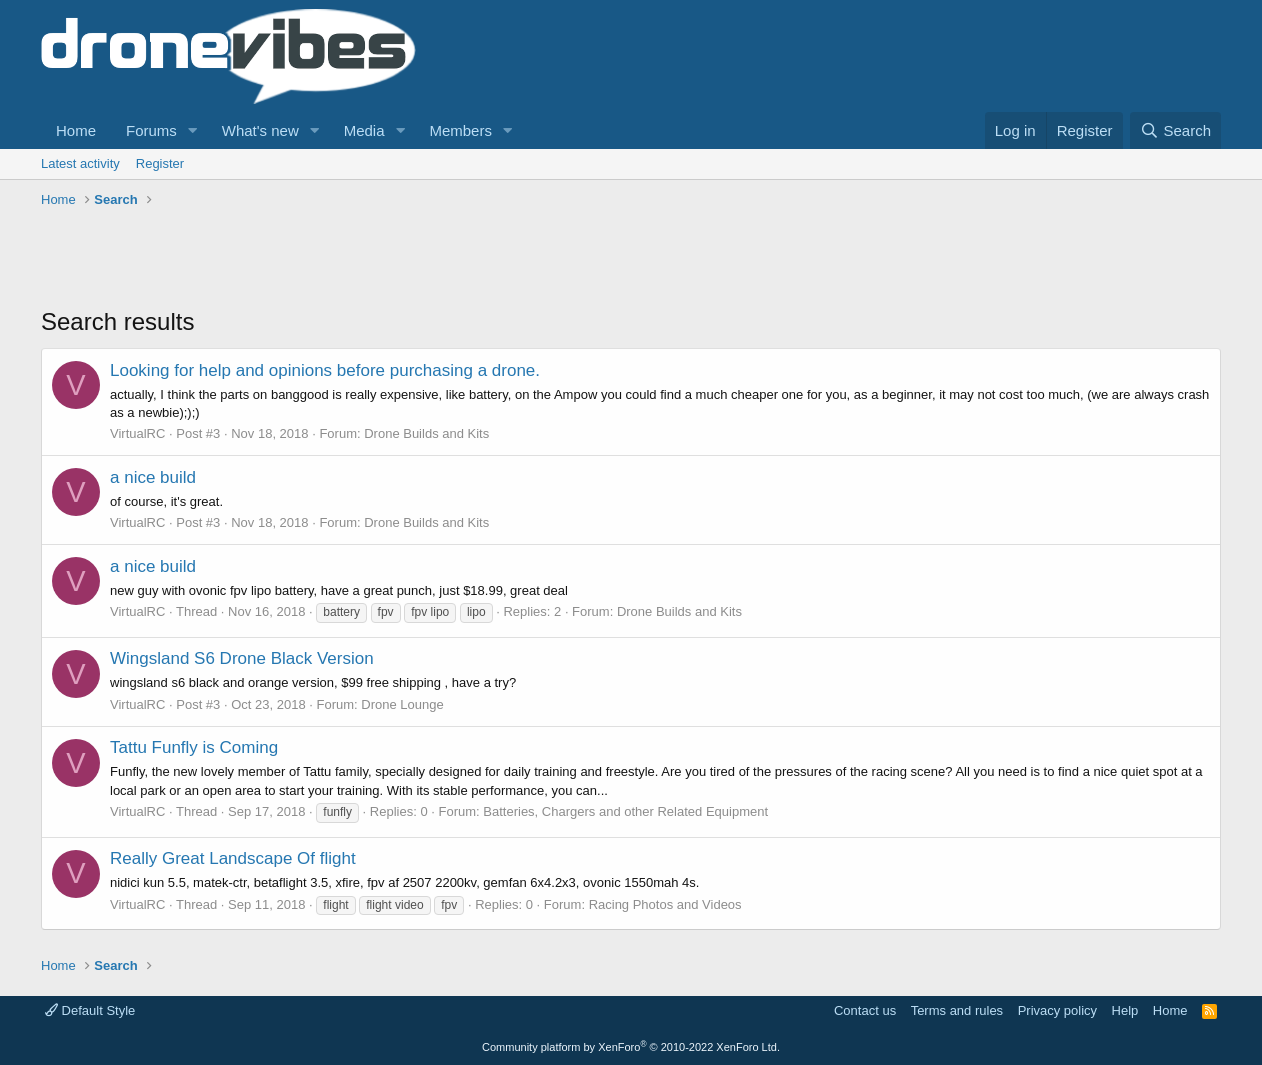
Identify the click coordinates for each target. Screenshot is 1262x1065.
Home (76, 130)
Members (460, 130)
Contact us (865, 1010)
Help (1125, 1010)
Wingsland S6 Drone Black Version (242, 658)
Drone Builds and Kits (426, 433)
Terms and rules (957, 1010)
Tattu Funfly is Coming (194, 747)
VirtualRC (137, 433)
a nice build (153, 477)
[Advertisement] (405, 260)
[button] (193, 130)
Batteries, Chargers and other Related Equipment (625, 811)
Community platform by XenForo (631, 1047)
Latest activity (80, 163)
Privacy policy (1057, 1010)
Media (364, 130)
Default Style (90, 1010)
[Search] (1175, 130)
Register (160, 163)
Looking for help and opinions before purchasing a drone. (325, 370)
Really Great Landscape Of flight (233, 858)
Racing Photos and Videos (665, 904)
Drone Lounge (402, 704)
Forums (151, 130)
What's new (260, 130)
